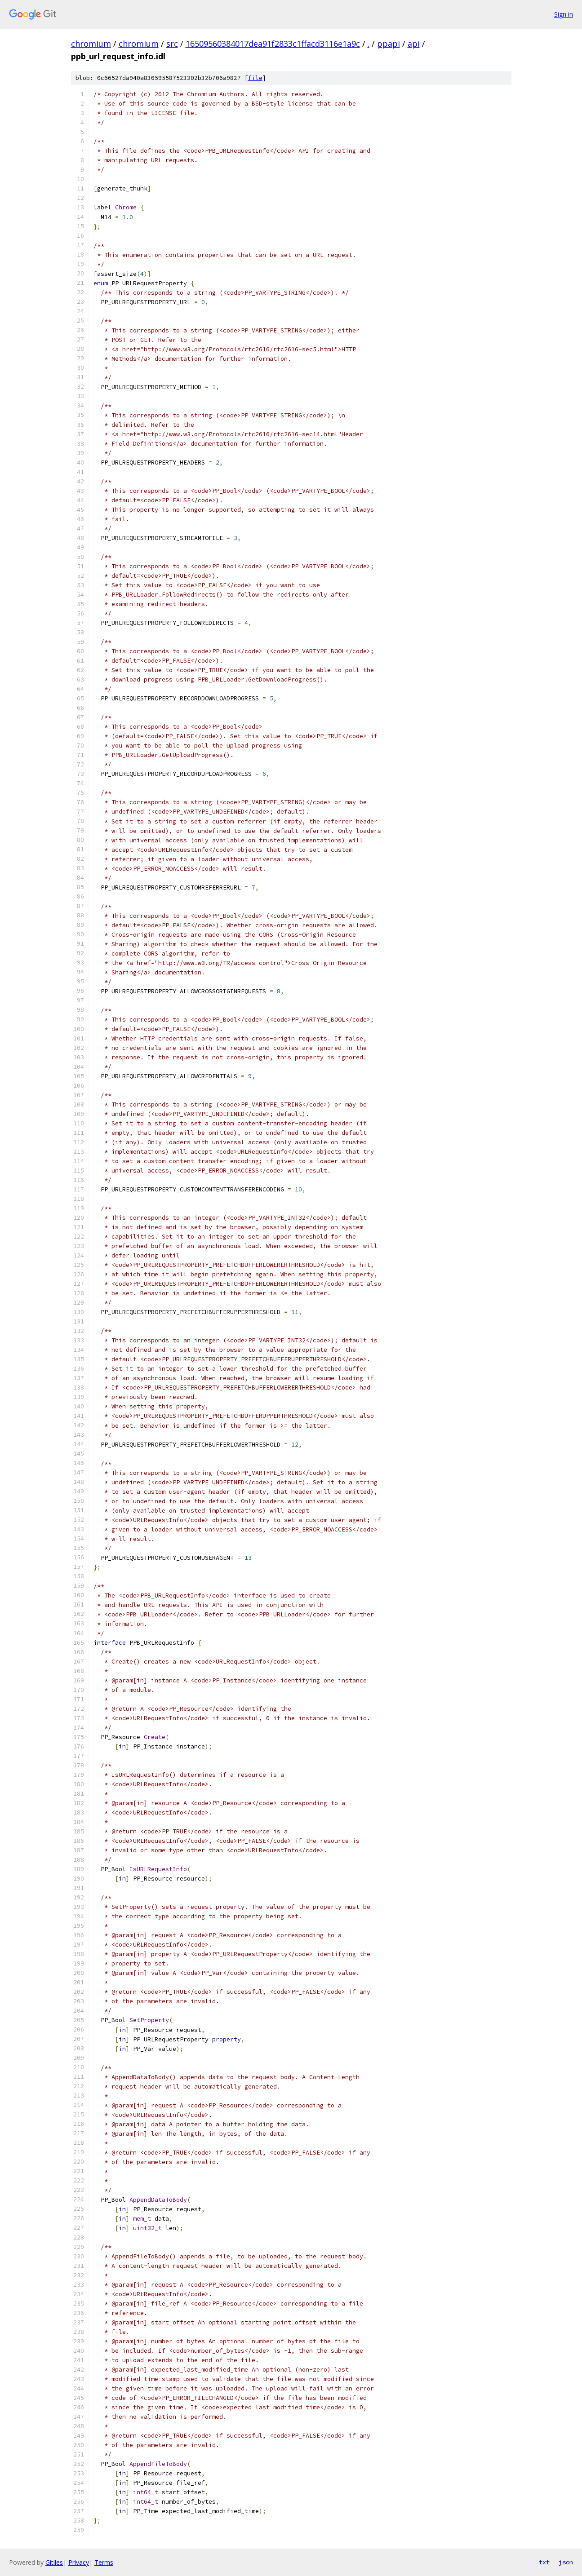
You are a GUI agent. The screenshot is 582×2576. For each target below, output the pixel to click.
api (414, 43)
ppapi (388, 43)
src (172, 43)
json (566, 2562)
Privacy (78, 2562)
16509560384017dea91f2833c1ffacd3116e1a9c (273, 43)
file (255, 78)
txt (544, 2562)
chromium (91, 43)
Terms (103, 2562)
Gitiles (54, 2562)
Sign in (563, 14)
